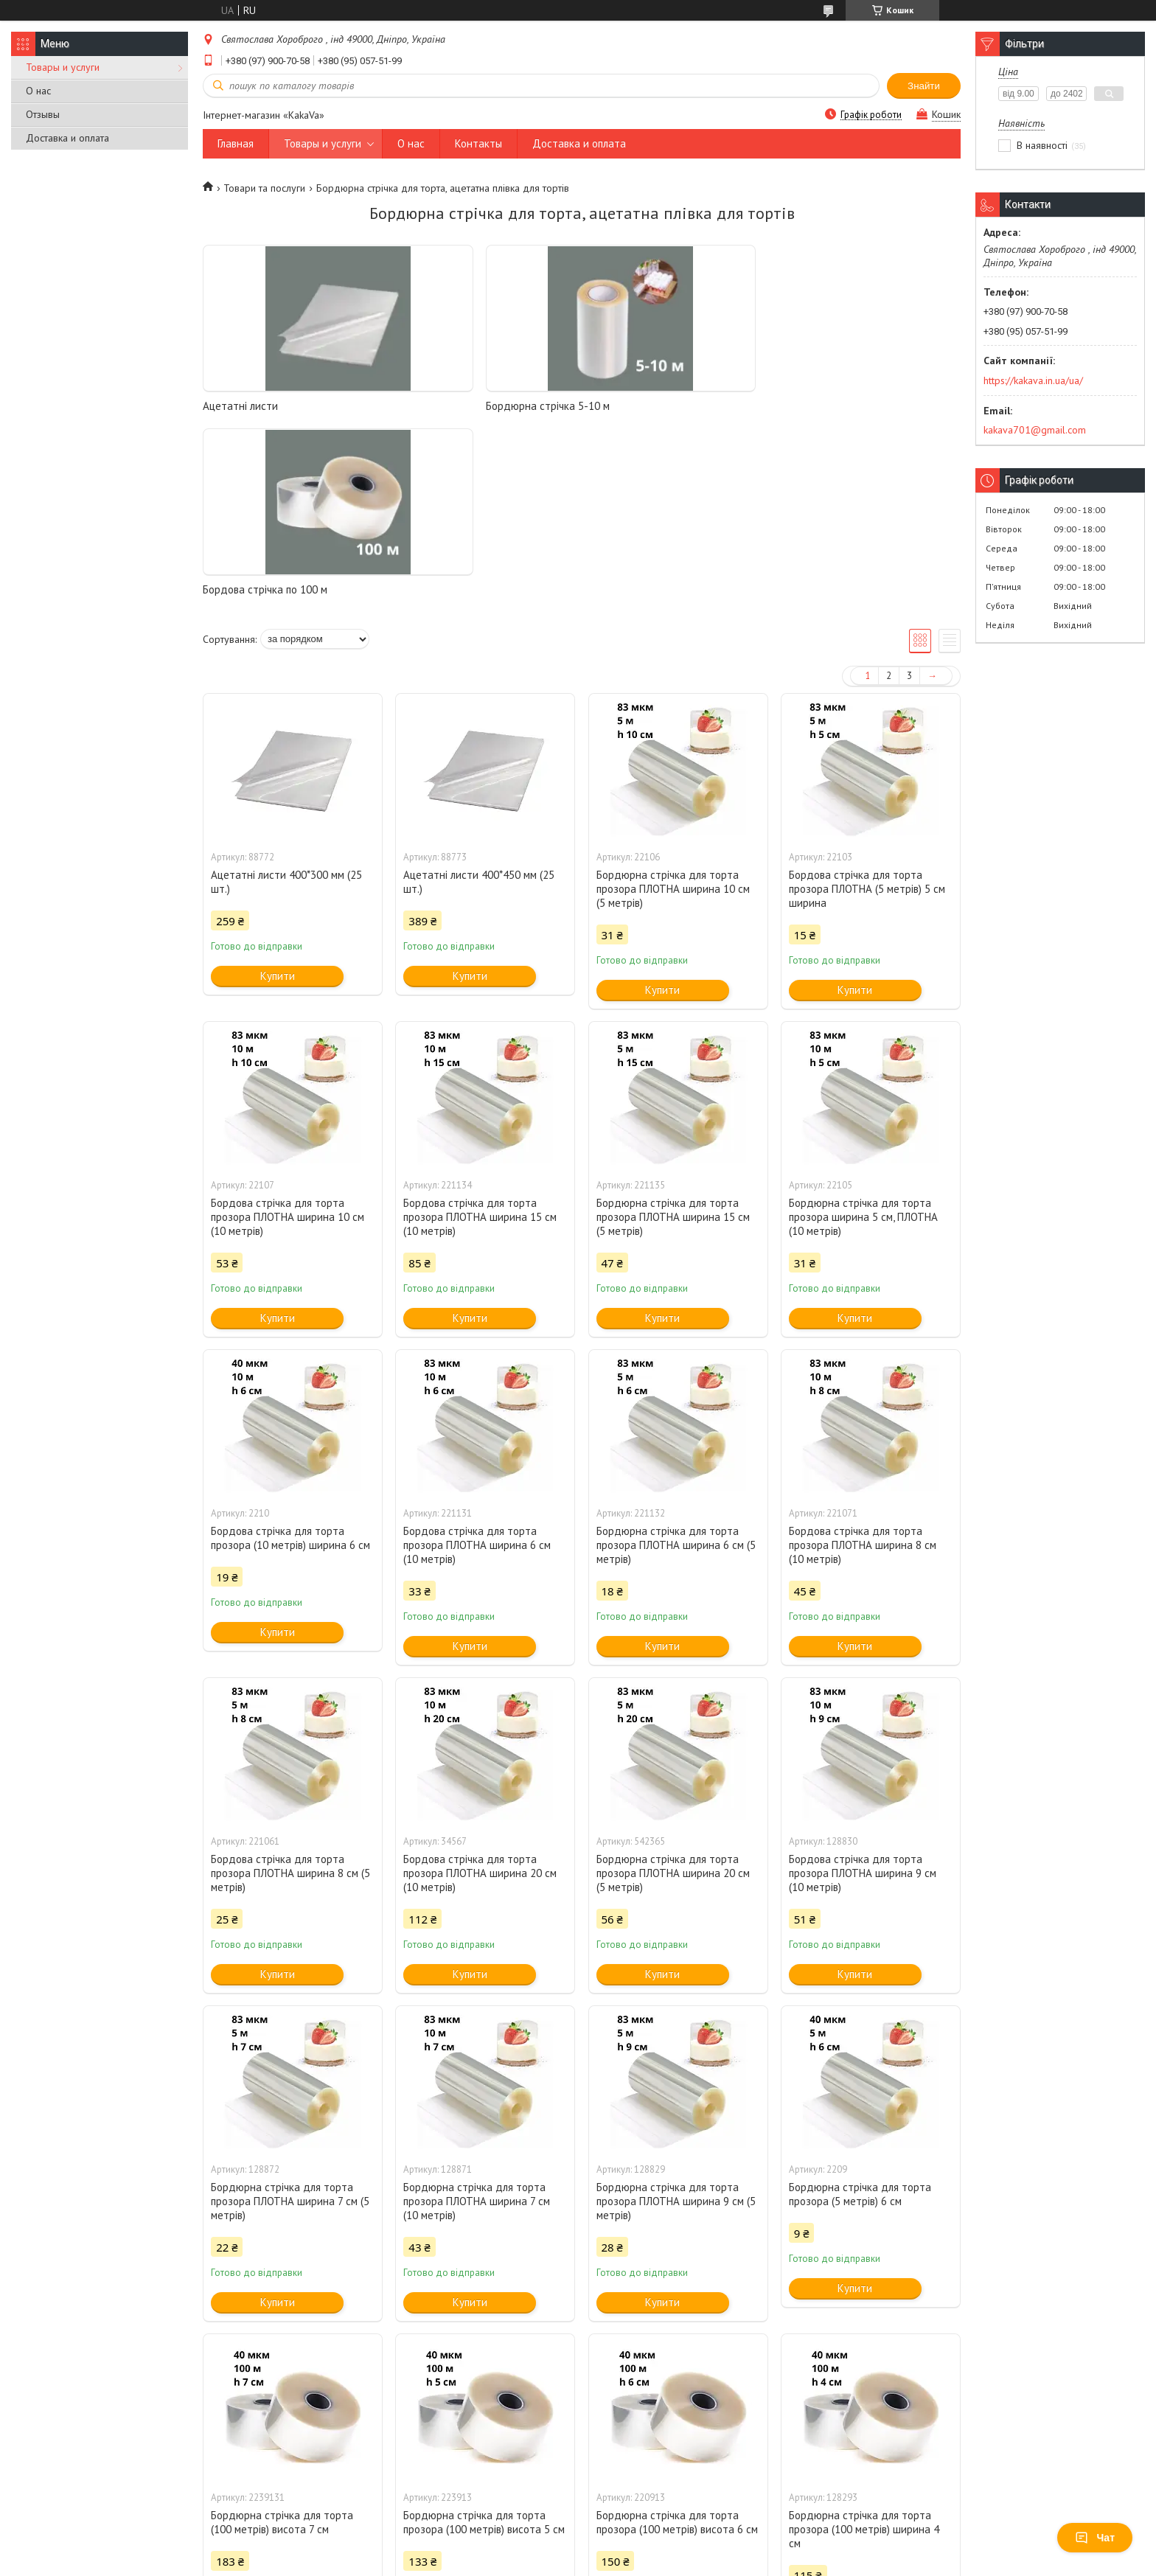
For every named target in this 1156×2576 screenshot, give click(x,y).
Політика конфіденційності (694, 2561)
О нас (38, 90)
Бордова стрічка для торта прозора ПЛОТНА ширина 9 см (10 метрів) (862, 1689)
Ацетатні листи (240, 406)
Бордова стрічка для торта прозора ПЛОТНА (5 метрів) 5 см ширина (867, 705)
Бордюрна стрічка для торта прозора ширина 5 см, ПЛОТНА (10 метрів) (863, 1033)
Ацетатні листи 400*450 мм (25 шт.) (478, 698)
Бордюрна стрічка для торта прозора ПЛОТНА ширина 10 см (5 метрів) (673, 705)
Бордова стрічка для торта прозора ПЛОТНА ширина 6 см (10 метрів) (477, 1361)
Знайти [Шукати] (924, 85)
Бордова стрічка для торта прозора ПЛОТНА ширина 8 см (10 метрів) (862, 1361)
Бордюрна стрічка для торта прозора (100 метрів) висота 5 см (484, 2339)
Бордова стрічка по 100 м (650, 406)
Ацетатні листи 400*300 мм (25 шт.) (286, 698)
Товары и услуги (63, 67)
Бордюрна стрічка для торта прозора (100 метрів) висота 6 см (677, 2339)
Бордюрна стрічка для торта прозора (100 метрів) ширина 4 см (864, 2346)
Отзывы (43, 114)
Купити (277, 792)
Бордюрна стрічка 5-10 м (457, 406)
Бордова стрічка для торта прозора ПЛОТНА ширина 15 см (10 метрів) (480, 1033)
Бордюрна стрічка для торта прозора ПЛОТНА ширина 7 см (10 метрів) (476, 2018)
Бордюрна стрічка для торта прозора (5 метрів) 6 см (860, 2011)
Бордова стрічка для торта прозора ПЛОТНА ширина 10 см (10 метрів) (287, 1033)
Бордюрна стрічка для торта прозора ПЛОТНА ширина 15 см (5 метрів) (673, 1033)
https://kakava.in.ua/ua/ (1033, 380)
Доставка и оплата (67, 138)
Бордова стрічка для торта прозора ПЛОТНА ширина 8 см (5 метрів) (290, 1689)
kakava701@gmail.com (1034, 429)
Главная (235, 143)
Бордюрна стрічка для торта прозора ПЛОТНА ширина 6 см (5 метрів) (676, 1361)
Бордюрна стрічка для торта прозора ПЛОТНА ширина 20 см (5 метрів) (673, 1689)
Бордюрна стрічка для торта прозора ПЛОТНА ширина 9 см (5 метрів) (676, 2018)
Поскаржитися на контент (579, 2561)
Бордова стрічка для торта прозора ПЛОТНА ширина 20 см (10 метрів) (480, 1689)
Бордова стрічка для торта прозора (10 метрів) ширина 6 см (290, 1354)
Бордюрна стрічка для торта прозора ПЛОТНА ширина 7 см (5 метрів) (290, 2018)
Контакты (478, 143)
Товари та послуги (264, 188)
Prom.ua (648, 2548)
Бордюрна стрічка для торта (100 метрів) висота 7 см (282, 2339)
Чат (1095, 2537)
